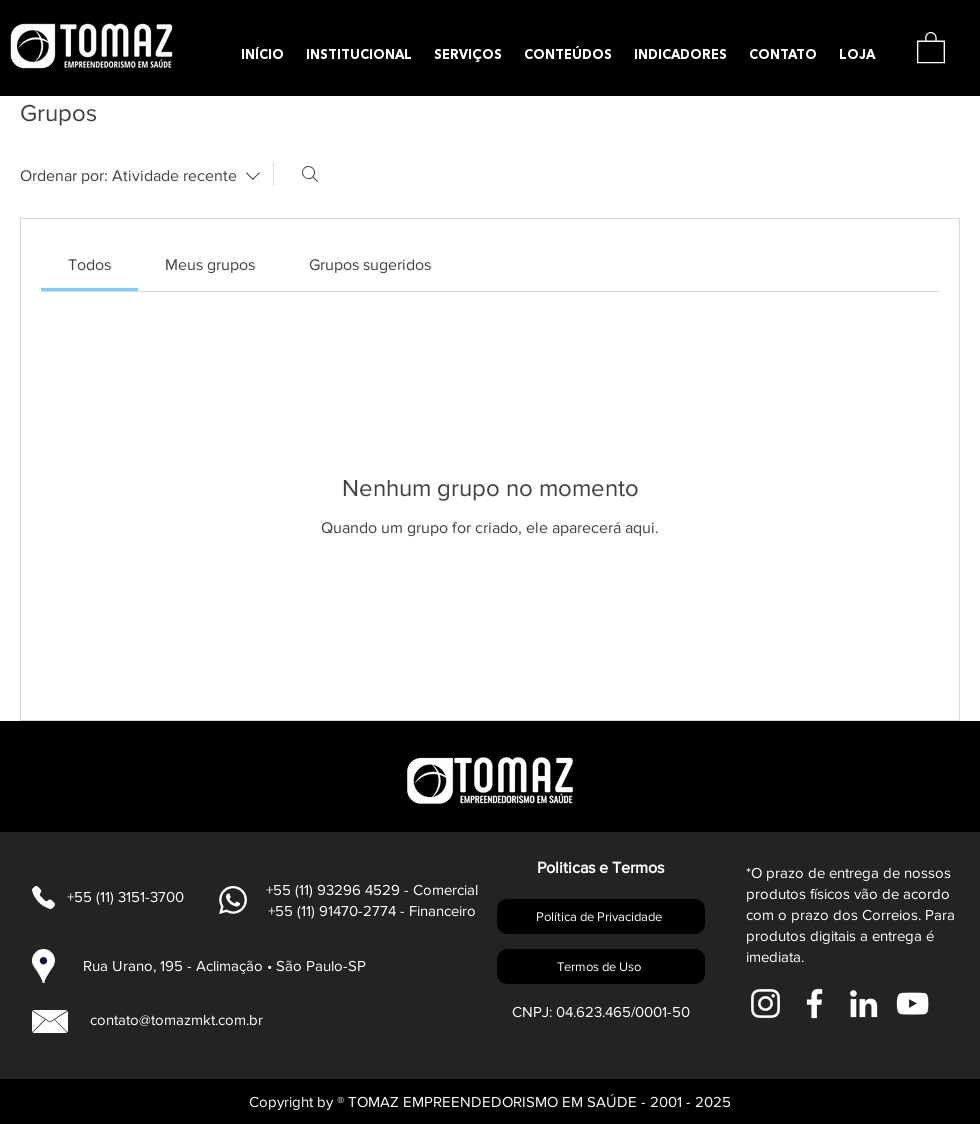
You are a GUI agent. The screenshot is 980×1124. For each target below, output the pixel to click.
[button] (931, 46)
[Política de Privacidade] (601, 916)
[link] (89, 264)
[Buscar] (310, 174)
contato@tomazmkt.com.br (176, 1019)
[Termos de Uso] (601, 966)
